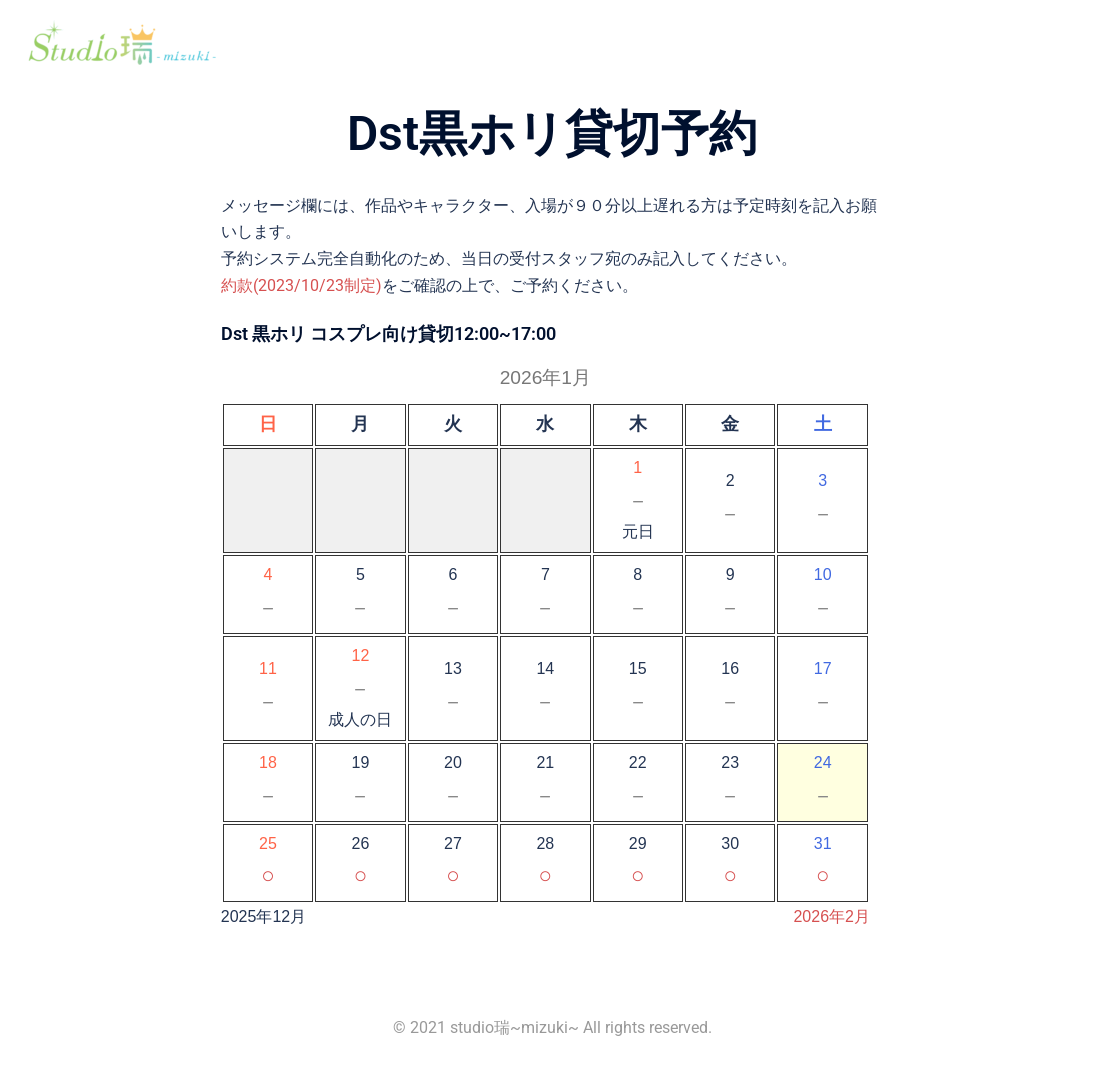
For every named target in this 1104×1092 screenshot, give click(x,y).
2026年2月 (831, 916)
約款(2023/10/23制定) (301, 285)
